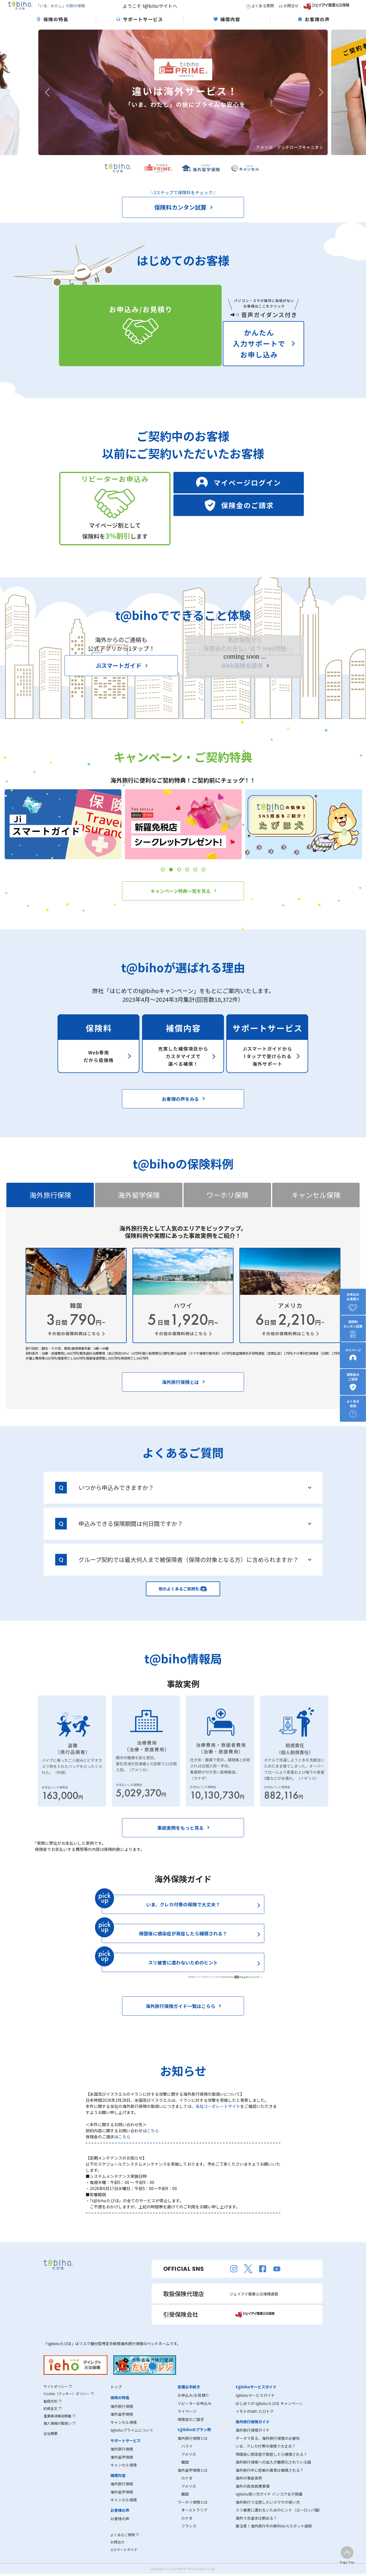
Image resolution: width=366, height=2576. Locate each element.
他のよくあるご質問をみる (183, 1604)
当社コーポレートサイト (217, 2122)
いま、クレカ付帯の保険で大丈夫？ (183, 1920)
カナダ (185, 2494)
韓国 (183, 2478)
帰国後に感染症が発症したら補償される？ (183, 1949)
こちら (153, 2146)
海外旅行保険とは (181, 1397)
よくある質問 (260, 11)
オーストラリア (192, 2526)
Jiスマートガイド (119, 690)
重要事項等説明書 (59, 2432)
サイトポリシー (57, 2402)
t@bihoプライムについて (131, 2446)
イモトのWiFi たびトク (255, 2427)
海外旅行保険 (121, 2422)
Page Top (347, 2562)
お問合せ (289, 11)
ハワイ (185, 2462)
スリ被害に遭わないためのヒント (206, 1981)
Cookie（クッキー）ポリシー (69, 2409)
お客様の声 (119, 2534)
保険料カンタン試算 (181, 217)
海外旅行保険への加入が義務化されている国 (273, 2478)
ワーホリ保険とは (192, 2518)
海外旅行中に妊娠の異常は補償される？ (270, 2486)
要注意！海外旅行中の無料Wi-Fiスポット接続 (274, 2542)
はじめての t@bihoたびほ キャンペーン (269, 2419)
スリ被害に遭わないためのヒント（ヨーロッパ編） (279, 2526)
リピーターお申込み (194, 2419)
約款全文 (51, 2424)
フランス (186, 2542)
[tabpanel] (63, 849)
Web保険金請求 (242, 690)
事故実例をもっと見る (181, 1843)
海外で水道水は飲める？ (256, 2534)
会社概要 (51, 2449)
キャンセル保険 (123, 2438)
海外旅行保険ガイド (253, 2446)
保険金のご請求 (190, 2435)
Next (319, 103)
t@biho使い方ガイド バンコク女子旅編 (269, 2510)
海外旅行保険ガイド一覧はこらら (181, 2021)
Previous (47, 103)
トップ (116, 2403)
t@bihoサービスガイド (255, 2411)
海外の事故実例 (249, 2494)
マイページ (186, 2427)
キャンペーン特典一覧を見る (181, 915)
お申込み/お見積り (193, 2411)
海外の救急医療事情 (253, 2502)
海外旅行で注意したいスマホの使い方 (268, 2518)
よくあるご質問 (123, 2550)
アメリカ (186, 2470)
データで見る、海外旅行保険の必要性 (268, 2454)
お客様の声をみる (181, 1113)
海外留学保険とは (192, 2486)
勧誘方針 (51, 2417)
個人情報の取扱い (59, 2439)
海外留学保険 (121, 2430)
